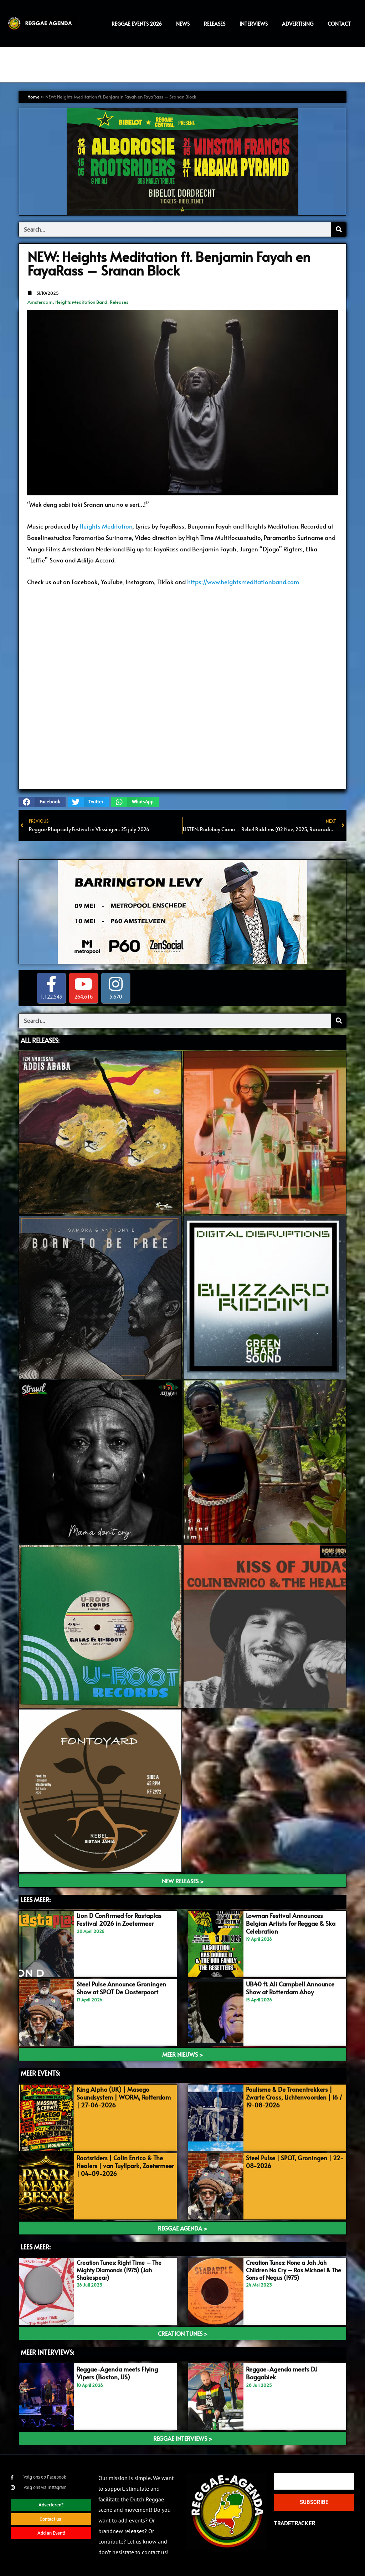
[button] (42, 802)
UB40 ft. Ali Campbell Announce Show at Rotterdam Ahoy (290, 1988)
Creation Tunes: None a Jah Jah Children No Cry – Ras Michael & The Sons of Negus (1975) (293, 2270)
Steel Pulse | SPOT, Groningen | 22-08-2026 (295, 2161)
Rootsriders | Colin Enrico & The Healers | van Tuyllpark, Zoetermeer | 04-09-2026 (125, 2165)
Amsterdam (40, 302)
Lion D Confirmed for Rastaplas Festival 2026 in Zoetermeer (119, 1919)
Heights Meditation (105, 526)
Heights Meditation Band (81, 302)
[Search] (338, 229)
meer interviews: (47, 2352)
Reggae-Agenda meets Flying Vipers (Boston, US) (117, 2373)
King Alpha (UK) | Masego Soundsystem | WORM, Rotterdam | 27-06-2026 (124, 2097)
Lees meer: (36, 2246)
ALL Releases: (40, 1040)
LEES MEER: (36, 1899)
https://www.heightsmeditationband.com (243, 581)
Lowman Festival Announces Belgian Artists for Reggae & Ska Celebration (290, 1923)
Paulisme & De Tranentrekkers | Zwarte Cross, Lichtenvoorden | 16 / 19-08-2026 (294, 2097)
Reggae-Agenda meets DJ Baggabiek (282, 2373)
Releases (119, 302)
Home (33, 97)
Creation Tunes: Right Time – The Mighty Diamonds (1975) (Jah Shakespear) (119, 2270)
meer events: (40, 2073)
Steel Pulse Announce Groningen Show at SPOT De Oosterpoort (121, 1988)
